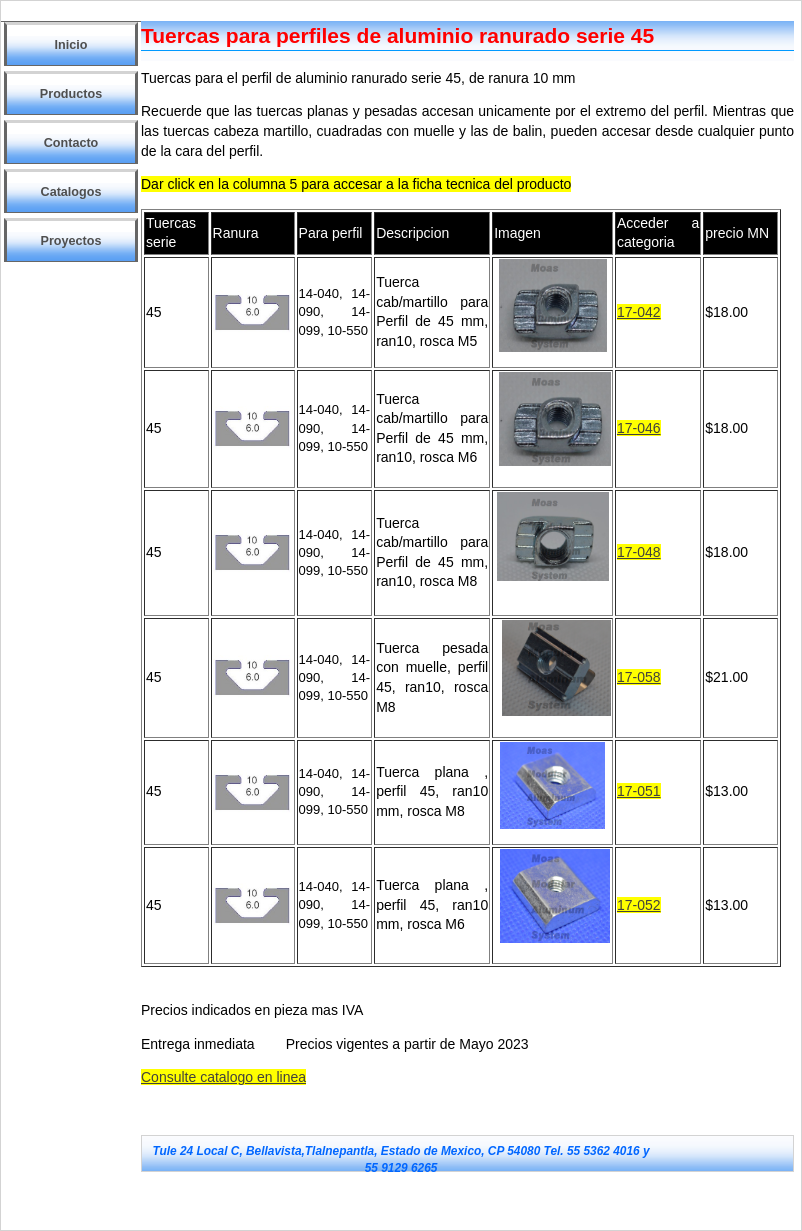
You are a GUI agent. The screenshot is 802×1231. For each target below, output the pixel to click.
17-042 (639, 312)
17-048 (639, 552)
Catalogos (71, 192)
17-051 (639, 791)
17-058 (639, 677)
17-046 (639, 428)
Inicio (71, 45)
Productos (71, 94)
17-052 (639, 905)
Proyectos (71, 241)
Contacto (71, 143)
